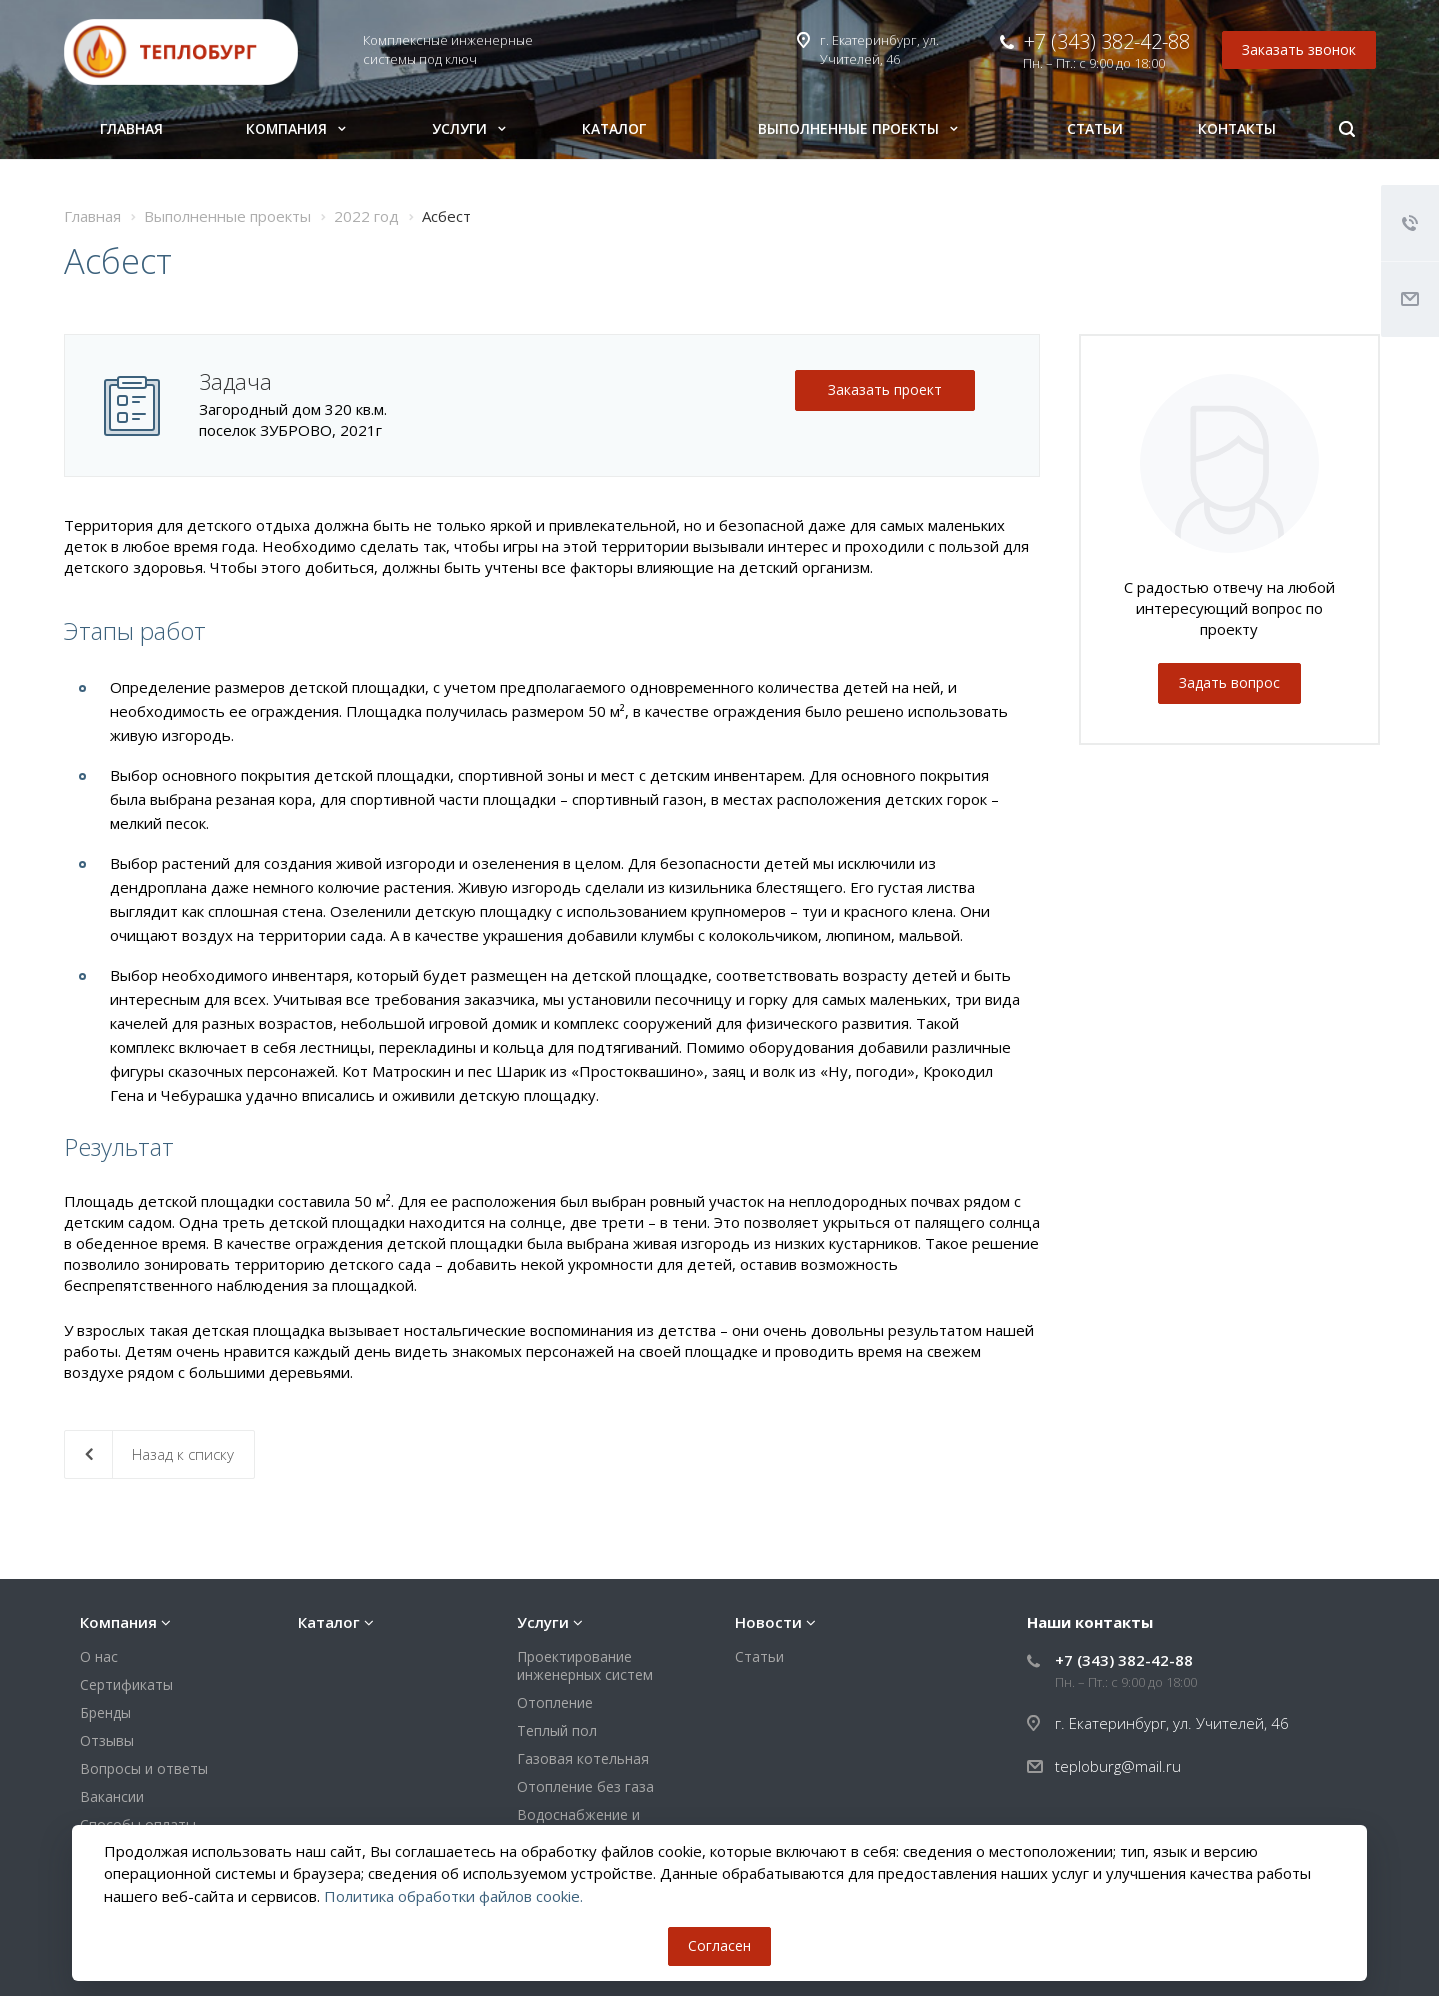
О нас (99, 1656)
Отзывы (107, 1740)
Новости (768, 1622)
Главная (131, 128)
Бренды (105, 1712)
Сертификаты (126, 1684)
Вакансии (112, 1796)
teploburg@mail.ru (1118, 1766)
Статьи (1095, 128)
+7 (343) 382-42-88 (1107, 41)
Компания (296, 128)
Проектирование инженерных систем (585, 1665)
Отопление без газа (585, 1786)
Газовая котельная (583, 1758)
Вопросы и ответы (144, 1768)
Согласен (719, 1945)
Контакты (1237, 128)
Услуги (469, 128)
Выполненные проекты (858, 128)
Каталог (614, 128)
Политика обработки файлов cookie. (453, 1896)
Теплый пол (557, 1730)
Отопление (555, 1702)
